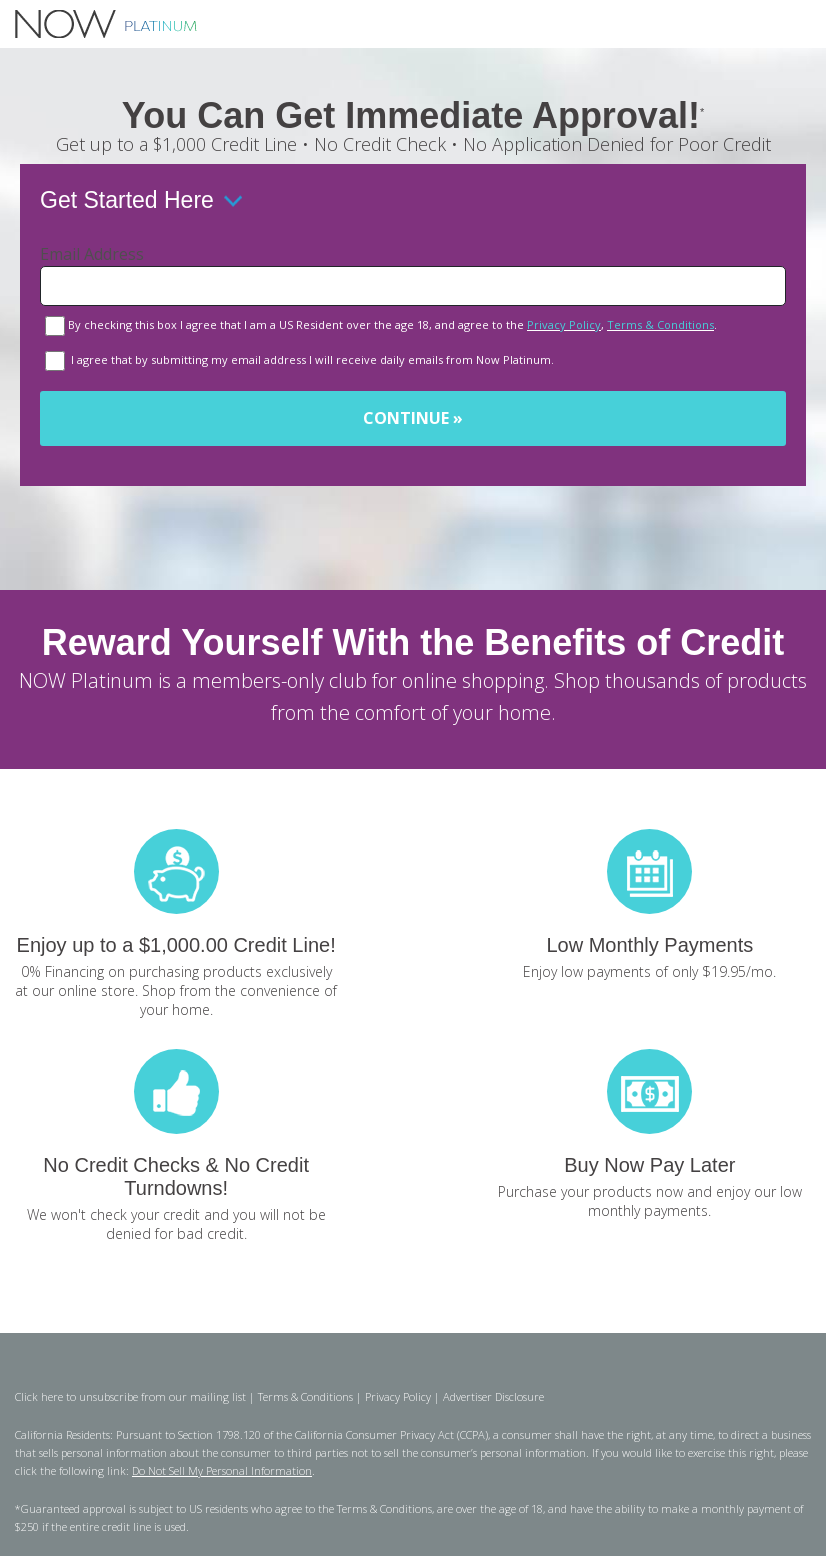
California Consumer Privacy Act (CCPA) (391, 1434)
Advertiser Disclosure (493, 1396)
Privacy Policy (564, 324)
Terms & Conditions (660, 324)
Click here (39, 1396)
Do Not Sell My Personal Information (222, 1470)
